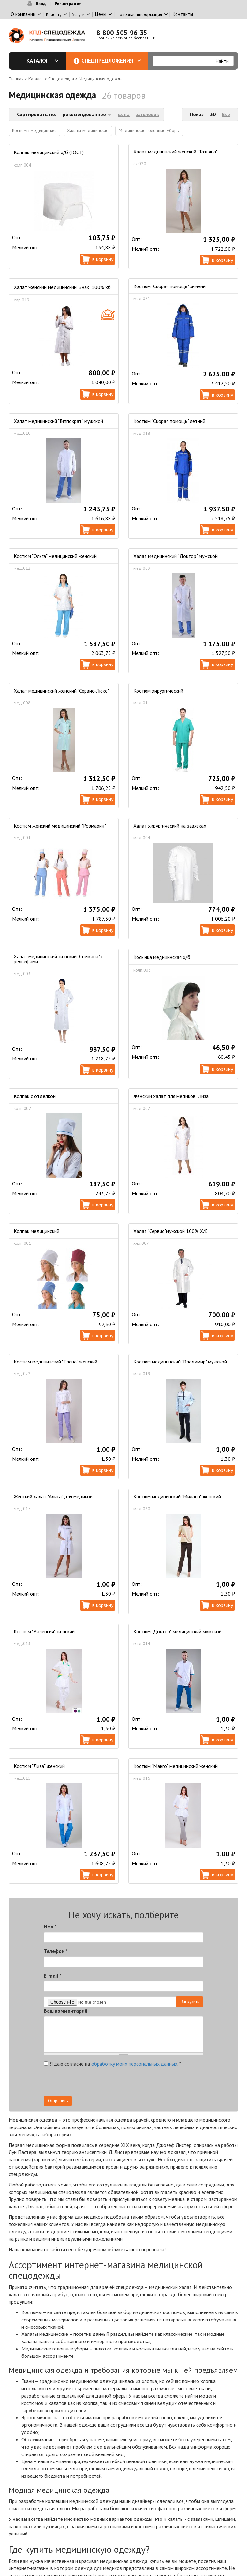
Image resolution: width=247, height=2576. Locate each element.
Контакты (183, 14)
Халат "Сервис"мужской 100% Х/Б (170, 1231)
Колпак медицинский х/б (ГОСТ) (49, 152)
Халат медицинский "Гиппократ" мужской (58, 421)
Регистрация (68, 3)
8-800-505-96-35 (121, 32)
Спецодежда (61, 79)
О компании (23, 14)
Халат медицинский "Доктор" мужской (175, 556)
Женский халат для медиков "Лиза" (171, 1096)
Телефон (56, 1951)
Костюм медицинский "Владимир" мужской (180, 1361)
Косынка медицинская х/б (161, 957)
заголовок (147, 114)
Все (226, 114)
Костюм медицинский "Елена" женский (55, 1361)
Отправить (58, 2101)
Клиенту (54, 14)
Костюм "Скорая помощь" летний (169, 421)
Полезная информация (139, 14)
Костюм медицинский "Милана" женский (177, 1496)
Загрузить (190, 2001)
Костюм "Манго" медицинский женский (175, 1766)
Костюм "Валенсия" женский (44, 1631)
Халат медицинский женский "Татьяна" (175, 151)
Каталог (39, 60)
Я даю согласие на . (112, 2063)
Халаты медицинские (88, 130)
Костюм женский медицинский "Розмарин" (60, 825)
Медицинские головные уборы (149, 130)
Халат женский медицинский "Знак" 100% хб (62, 287)
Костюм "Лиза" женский (39, 1766)
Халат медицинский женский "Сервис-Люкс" (61, 690)
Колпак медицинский (36, 1231)
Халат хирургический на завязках (169, 825)
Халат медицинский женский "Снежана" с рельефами (58, 959)
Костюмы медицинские (34, 130)
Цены (100, 14)
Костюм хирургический (158, 690)
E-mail (53, 1975)
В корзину (102, 259)
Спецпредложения (111, 60)
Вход (41, 3)
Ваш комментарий (65, 2011)
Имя (50, 1926)
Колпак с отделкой (35, 1096)
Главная (16, 79)
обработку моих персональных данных (134, 2063)
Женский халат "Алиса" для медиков (53, 1496)
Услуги (78, 14)
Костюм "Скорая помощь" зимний (169, 286)
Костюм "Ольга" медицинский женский (55, 556)
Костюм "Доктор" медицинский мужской (177, 1631)
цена (124, 114)
